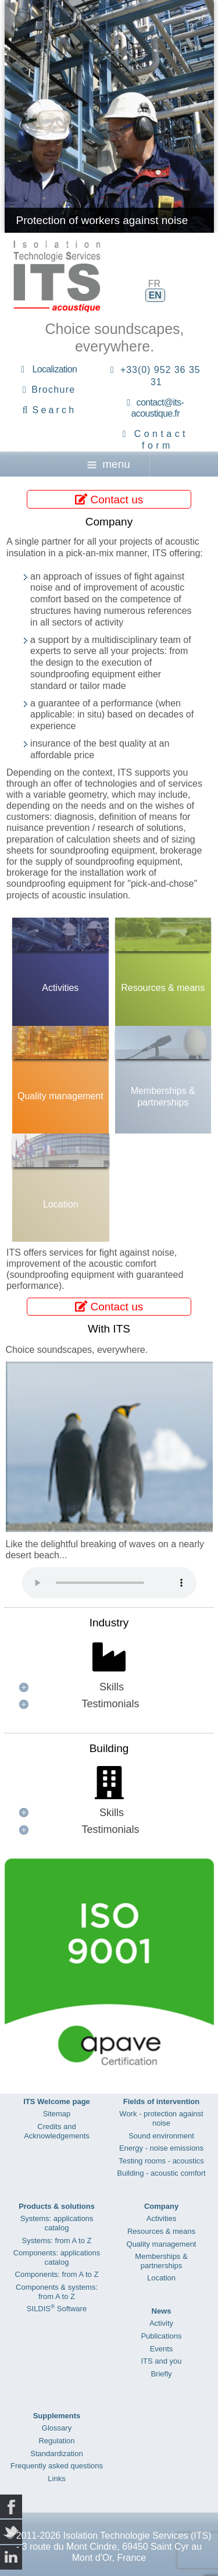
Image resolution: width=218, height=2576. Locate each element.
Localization (54, 369)
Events (161, 2348)
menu (108, 464)
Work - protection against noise (161, 2118)
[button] (109, 1687)
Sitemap (57, 2113)
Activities (60, 988)
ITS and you (161, 2361)
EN (155, 295)
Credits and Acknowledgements (57, 2131)
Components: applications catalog (57, 2257)
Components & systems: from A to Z (57, 2292)
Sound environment (161, 2135)
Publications (161, 2336)
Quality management (60, 1096)
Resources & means (163, 988)
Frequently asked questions (56, 2465)
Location (60, 1204)
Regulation (56, 2440)
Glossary (57, 2428)
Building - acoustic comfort (161, 2173)
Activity (161, 2323)
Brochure (53, 390)
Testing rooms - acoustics (161, 2160)
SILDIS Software (57, 2308)
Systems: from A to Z (57, 2240)
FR (154, 284)
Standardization (56, 2453)
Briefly (161, 2373)
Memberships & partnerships (163, 1096)
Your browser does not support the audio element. (109, 1582)
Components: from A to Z (57, 2274)
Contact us (109, 499)
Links (56, 2478)
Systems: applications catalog (57, 2223)
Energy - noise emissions (161, 2148)
